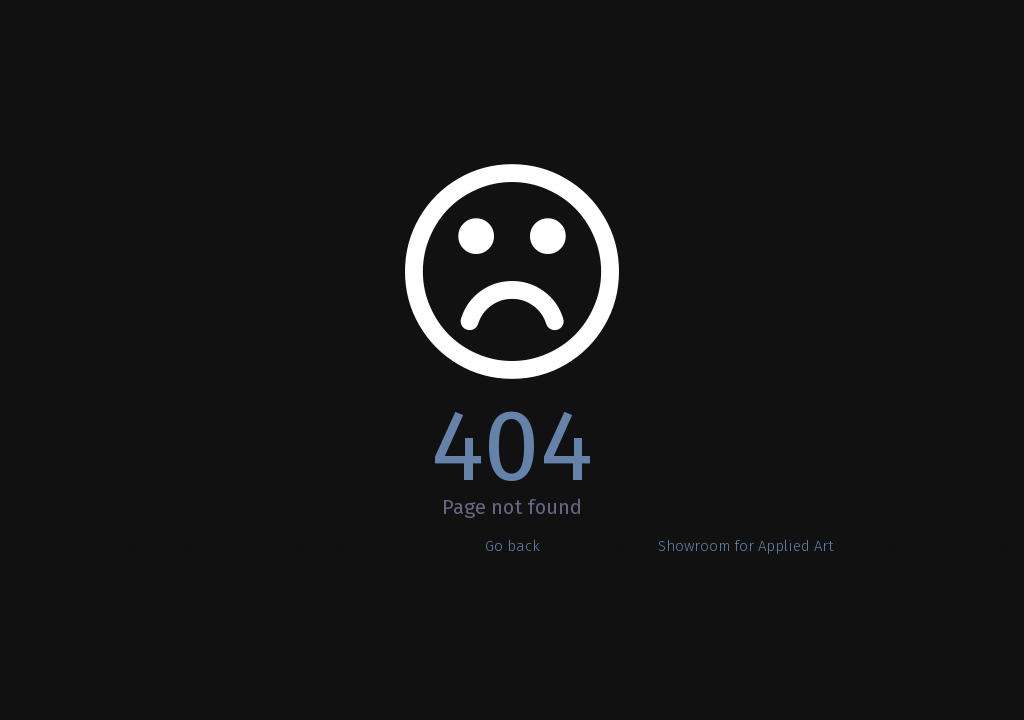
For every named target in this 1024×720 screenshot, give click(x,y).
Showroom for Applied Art (746, 546)
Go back (512, 546)
